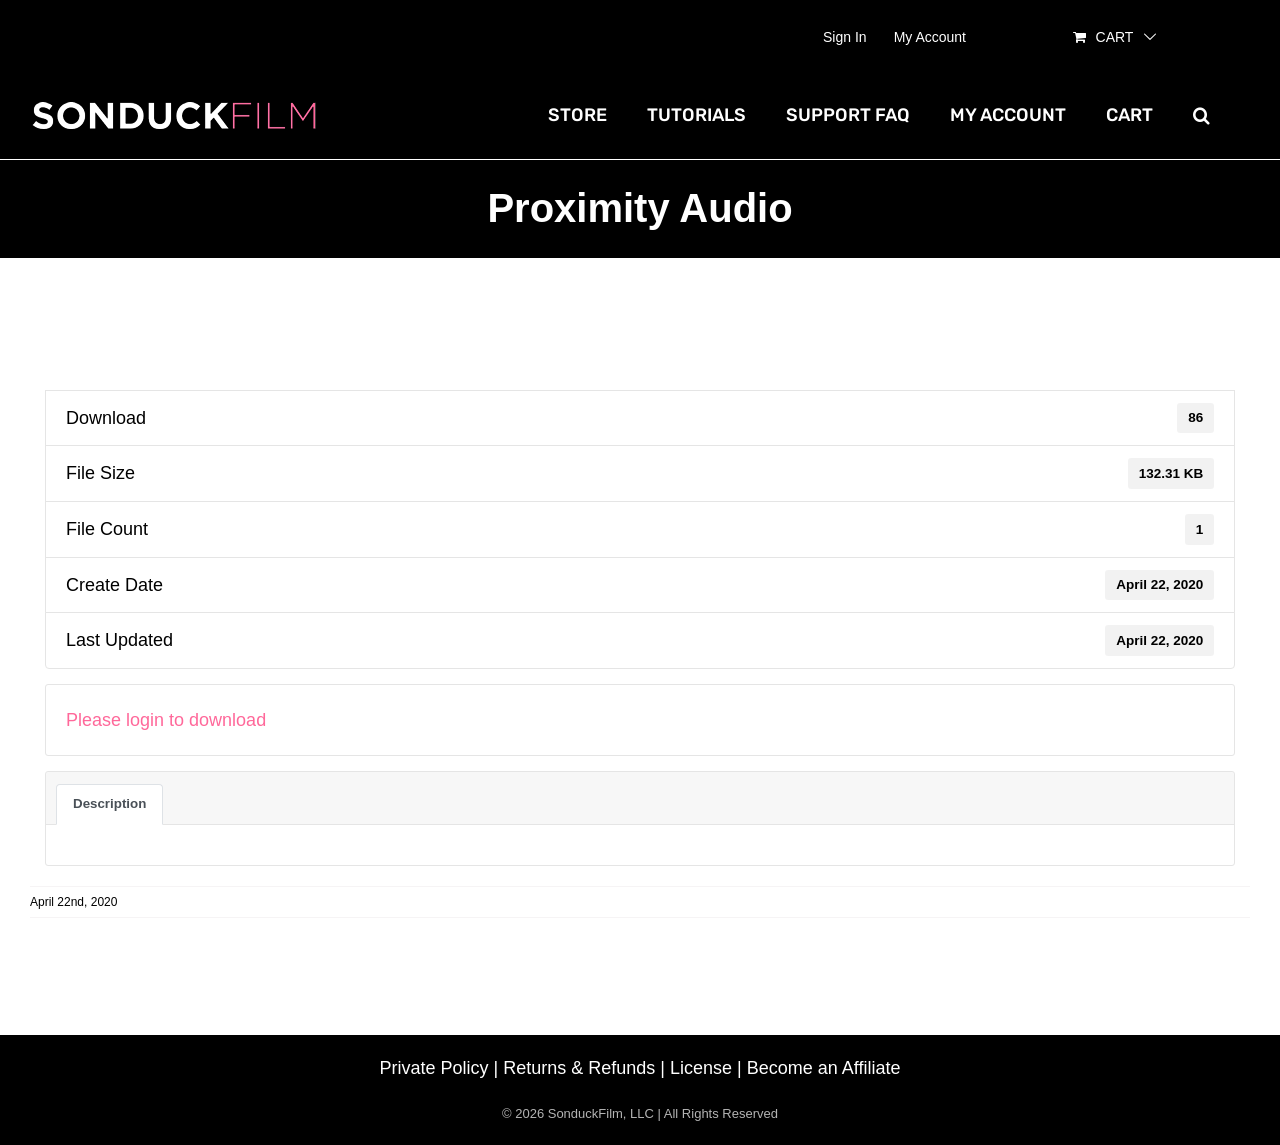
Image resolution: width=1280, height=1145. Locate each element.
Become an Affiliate (824, 1068)
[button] (1201, 115)
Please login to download (166, 720)
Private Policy (434, 1068)
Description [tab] (109, 803)
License (701, 1068)
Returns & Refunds (579, 1068)
